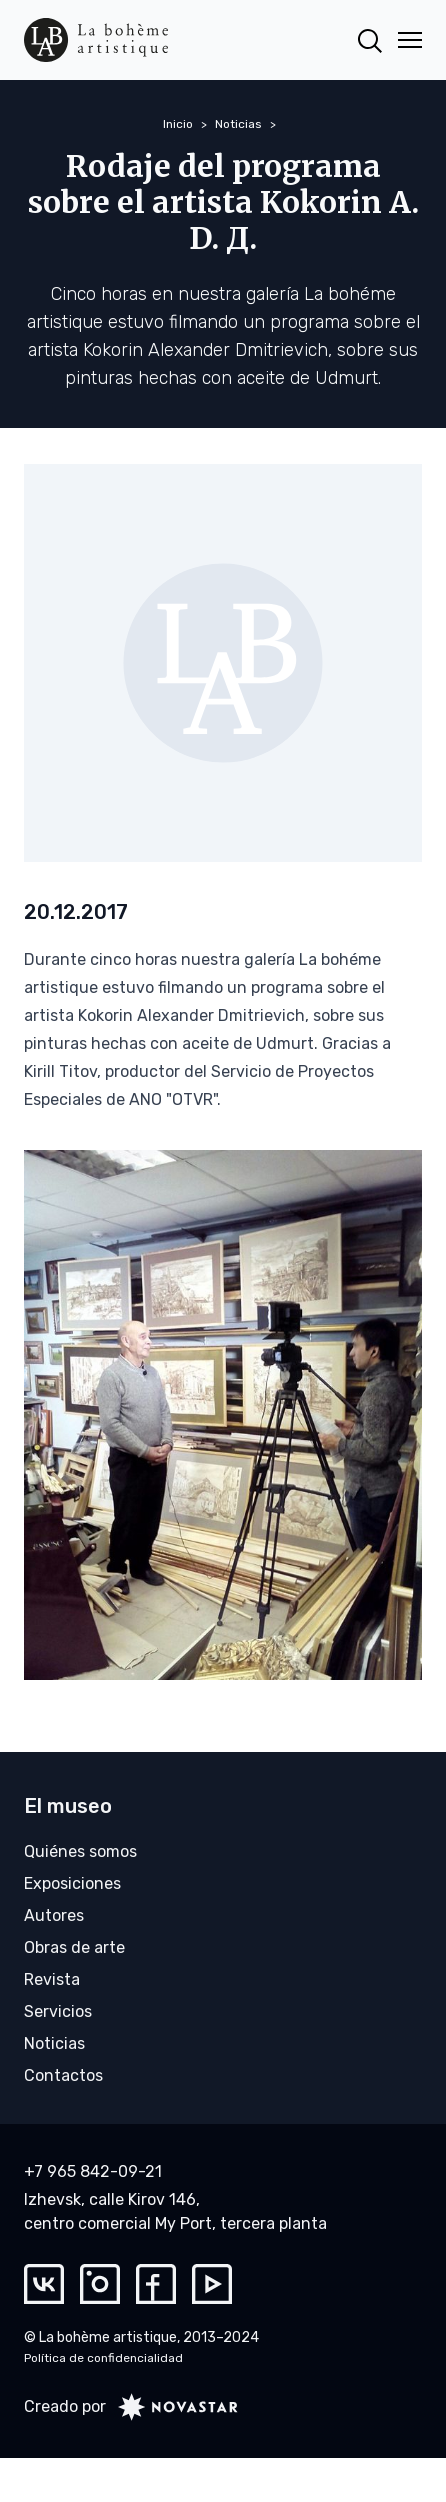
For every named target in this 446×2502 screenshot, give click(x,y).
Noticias (238, 124)
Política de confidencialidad (103, 2358)
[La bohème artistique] (96, 40)
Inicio (178, 124)
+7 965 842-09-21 (93, 2171)
